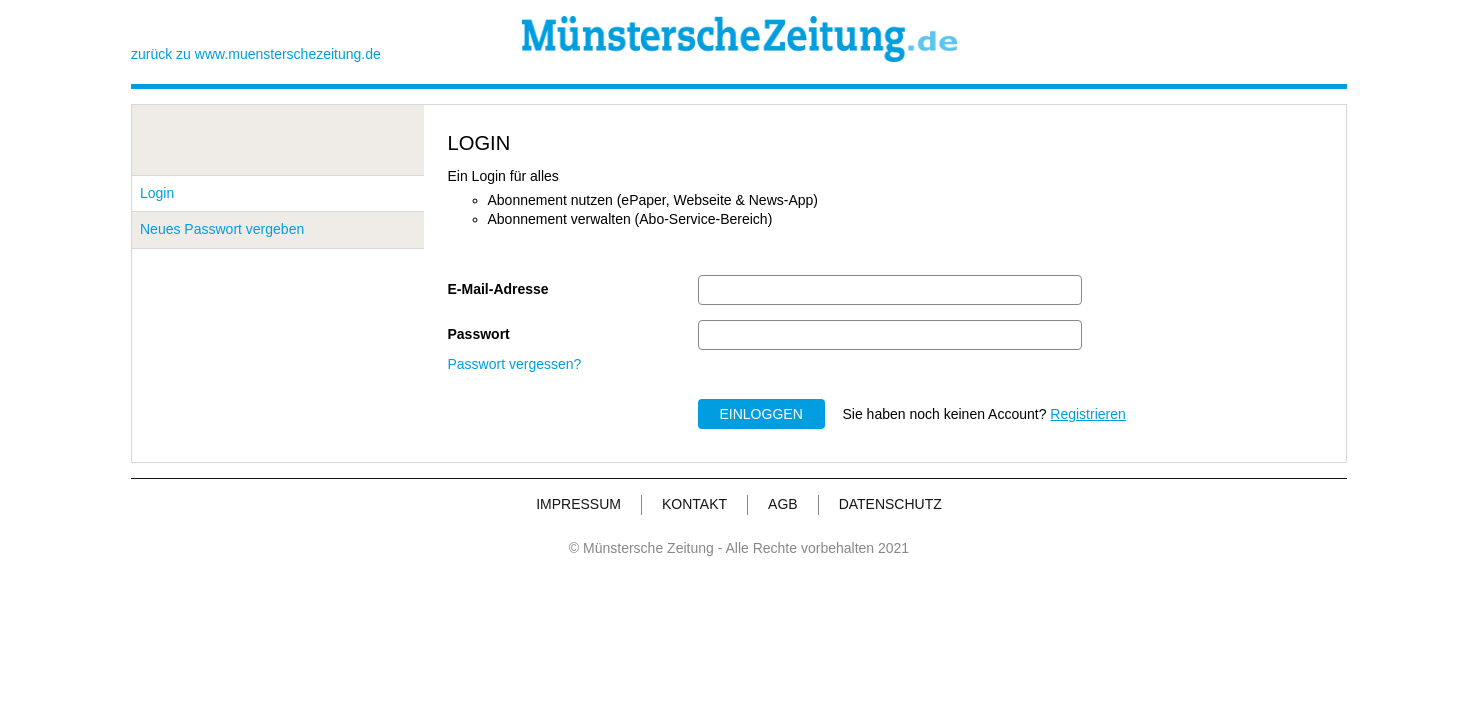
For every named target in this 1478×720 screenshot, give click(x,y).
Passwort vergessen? (515, 364)
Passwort (479, 334)
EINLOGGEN (761, 414)
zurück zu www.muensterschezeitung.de (256, 54)
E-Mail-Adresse (498, 289)
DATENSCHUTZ (890, 504)
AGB (783, 504)
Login (157, 193)
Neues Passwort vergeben (222, 229)
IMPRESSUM (578, 504)
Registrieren (1087, 414)
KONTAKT (694, 504)
